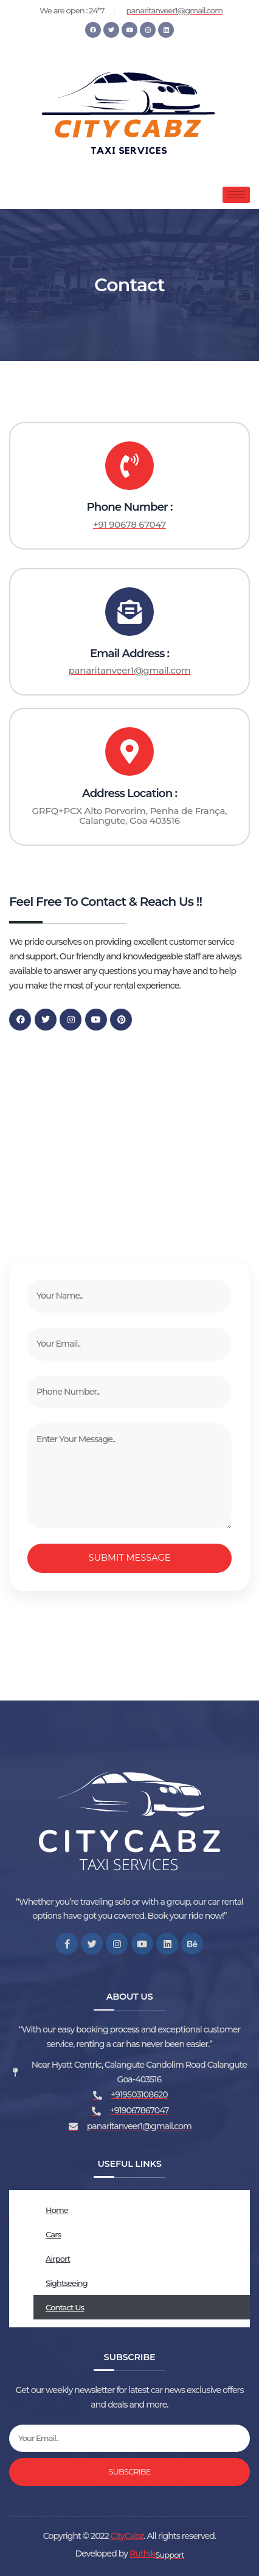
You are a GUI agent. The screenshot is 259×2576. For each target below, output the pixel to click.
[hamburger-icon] (236, 195)
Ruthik (142, 2553)
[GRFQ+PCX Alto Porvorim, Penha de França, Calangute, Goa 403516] (129, 1140)
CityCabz (127, 2535)
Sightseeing (67, 2283)
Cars (53, 2234)
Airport (58, 2258)
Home (57, 2210)
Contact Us (65, 2307)
